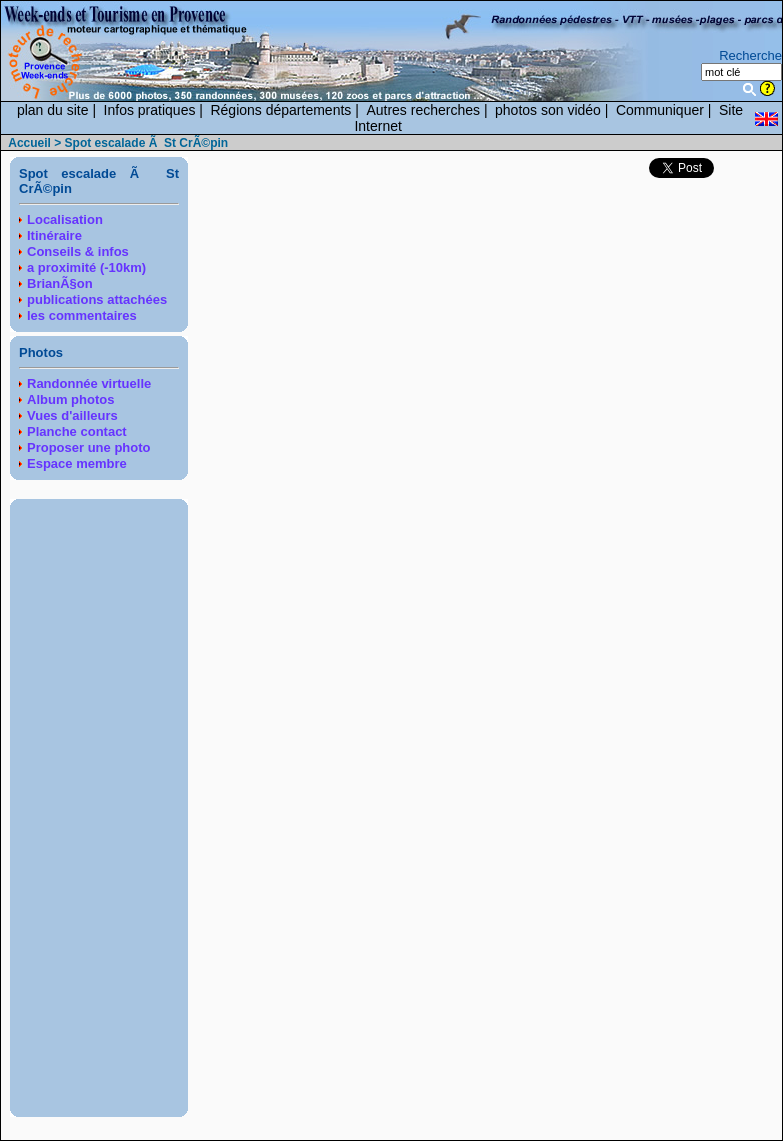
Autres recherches (423, 110)
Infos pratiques (150, 110)
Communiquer (660, 110)
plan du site (53, 110)
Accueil (29, 143)
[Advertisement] (99, 808)
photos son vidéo (548, 110)
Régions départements (280, 110)
